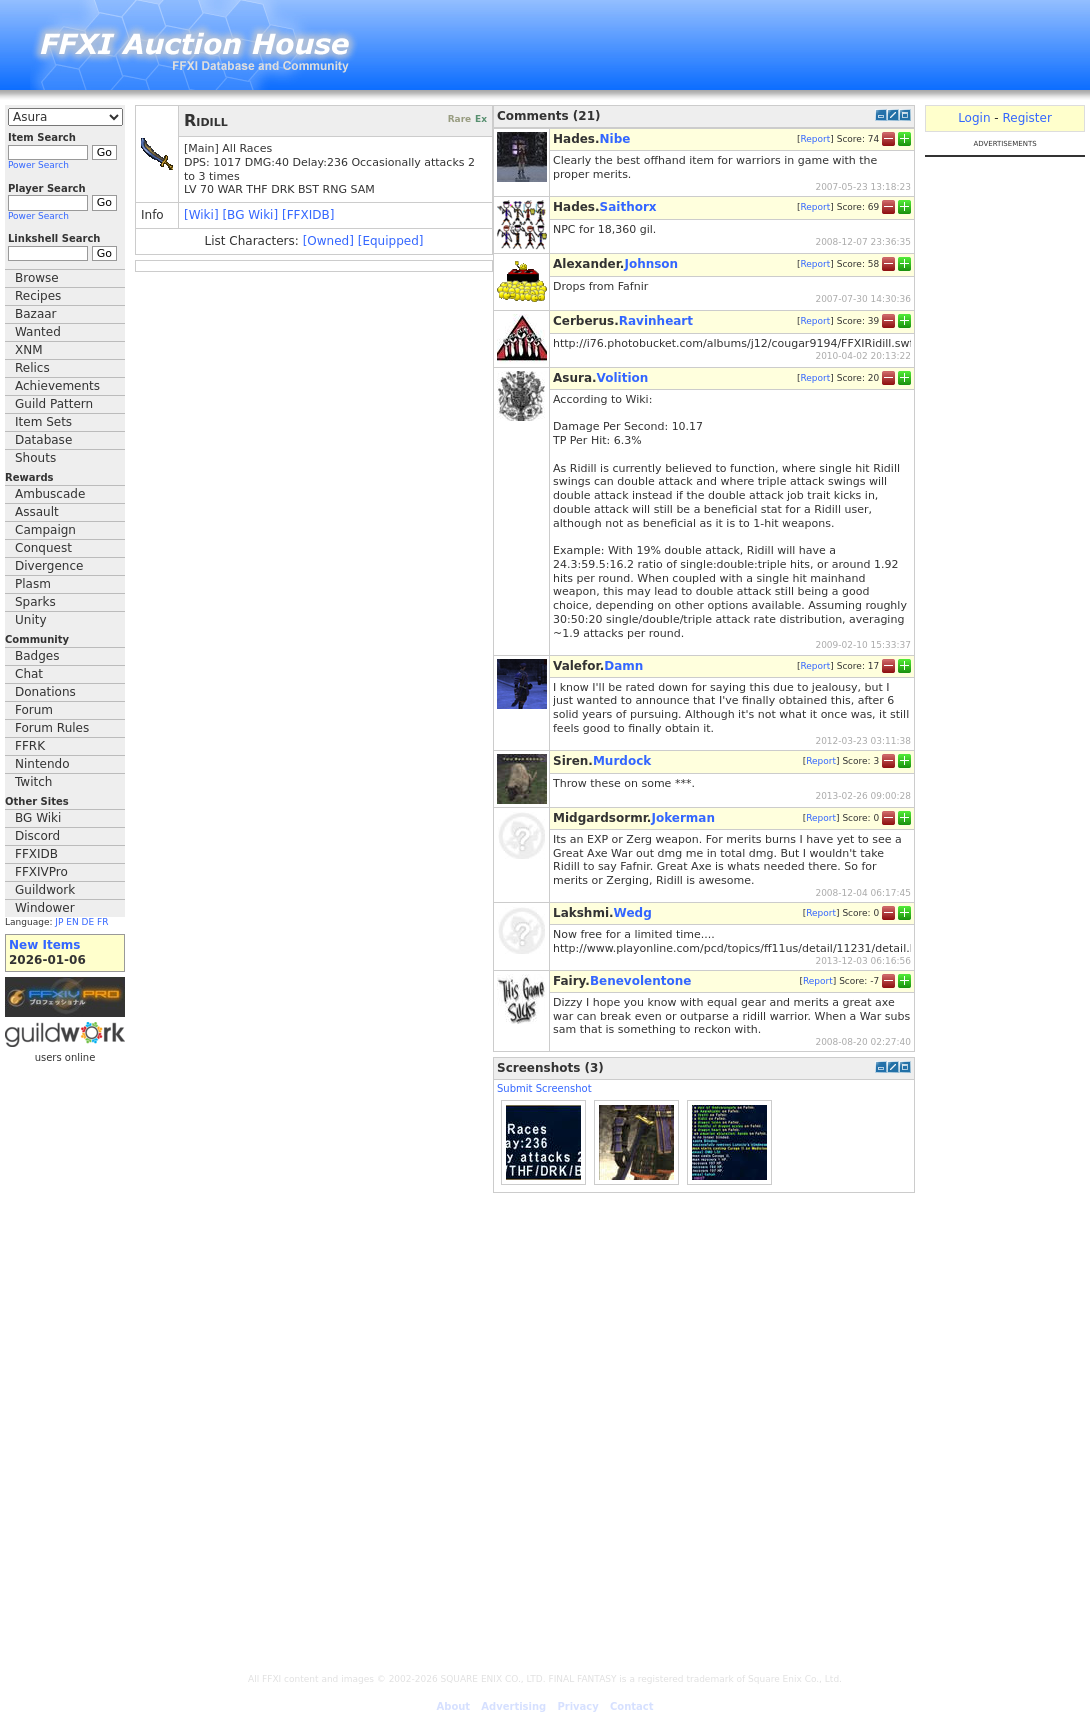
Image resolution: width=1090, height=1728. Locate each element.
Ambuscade (50, 494)
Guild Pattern (54, 404)
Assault (37, 512)
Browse (37, 278)
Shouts (35, 458)
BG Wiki (38, 818)
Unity (31, 620)
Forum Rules (52, 728)
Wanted (38, 332)
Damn (623, 666)
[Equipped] (391, 241)
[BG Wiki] (250, 215)
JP (59, 922)
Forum (34, 710)
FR (102, 922)
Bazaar (36, 314)
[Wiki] (201, 215)
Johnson (651, 264)
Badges (37, 656)
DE (88, 922)
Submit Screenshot (544, 1088)
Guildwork (45, 890)
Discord (37, 836)
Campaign (45, 530)
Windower (45, 908)
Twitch (33, 782)
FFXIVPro (41, 872)
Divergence (49, 566)
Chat (29, 674)
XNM (29, 350)
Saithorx (628, 207)
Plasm (33, 584)
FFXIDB (36, 854)
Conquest (43, 548)
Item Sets (43, 422)
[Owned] (328, 241)
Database (43, 440)
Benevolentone (641, 981)
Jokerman (683, 818)
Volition (623, 378)
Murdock (622, 761)
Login (974, 118)
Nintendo (42, 764)
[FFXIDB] (308, 215)
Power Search (38, 165)
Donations (45, 692)
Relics (32, 368)
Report (815, 139)
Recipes (38, 296)
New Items (44, 945)
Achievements (57, 386)
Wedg (633, 913)
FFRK (30, 746)
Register (1026, 118)
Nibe (615, 139)
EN (72, 922)
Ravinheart (656, 321)
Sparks (35, 602)
